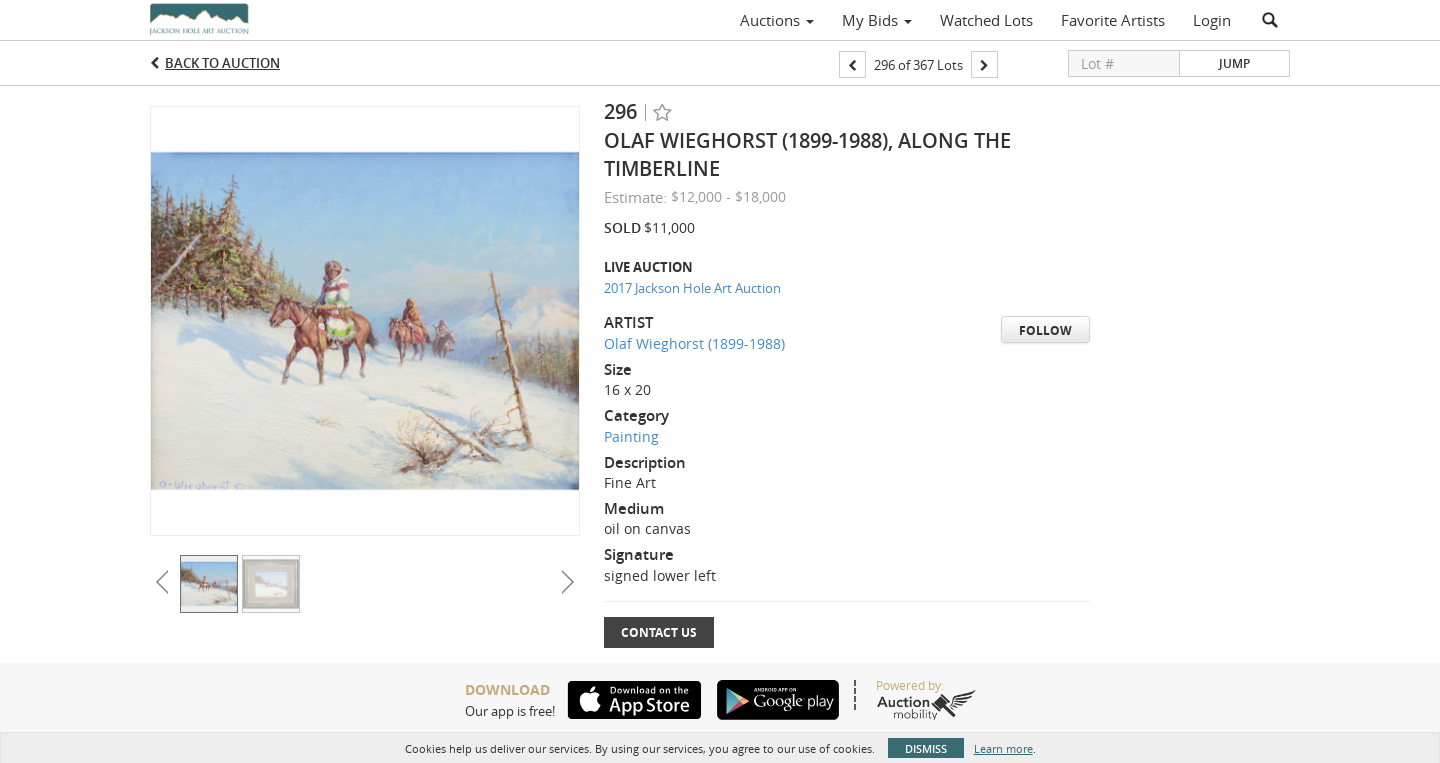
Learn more (1003, 748)
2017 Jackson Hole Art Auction (692, 288)
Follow (1045, 330)
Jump (1234, 63)
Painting (631, 436)
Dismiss (926, 748)
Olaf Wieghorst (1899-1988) (694, 343)
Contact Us (659, 632)
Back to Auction (222, 63)
